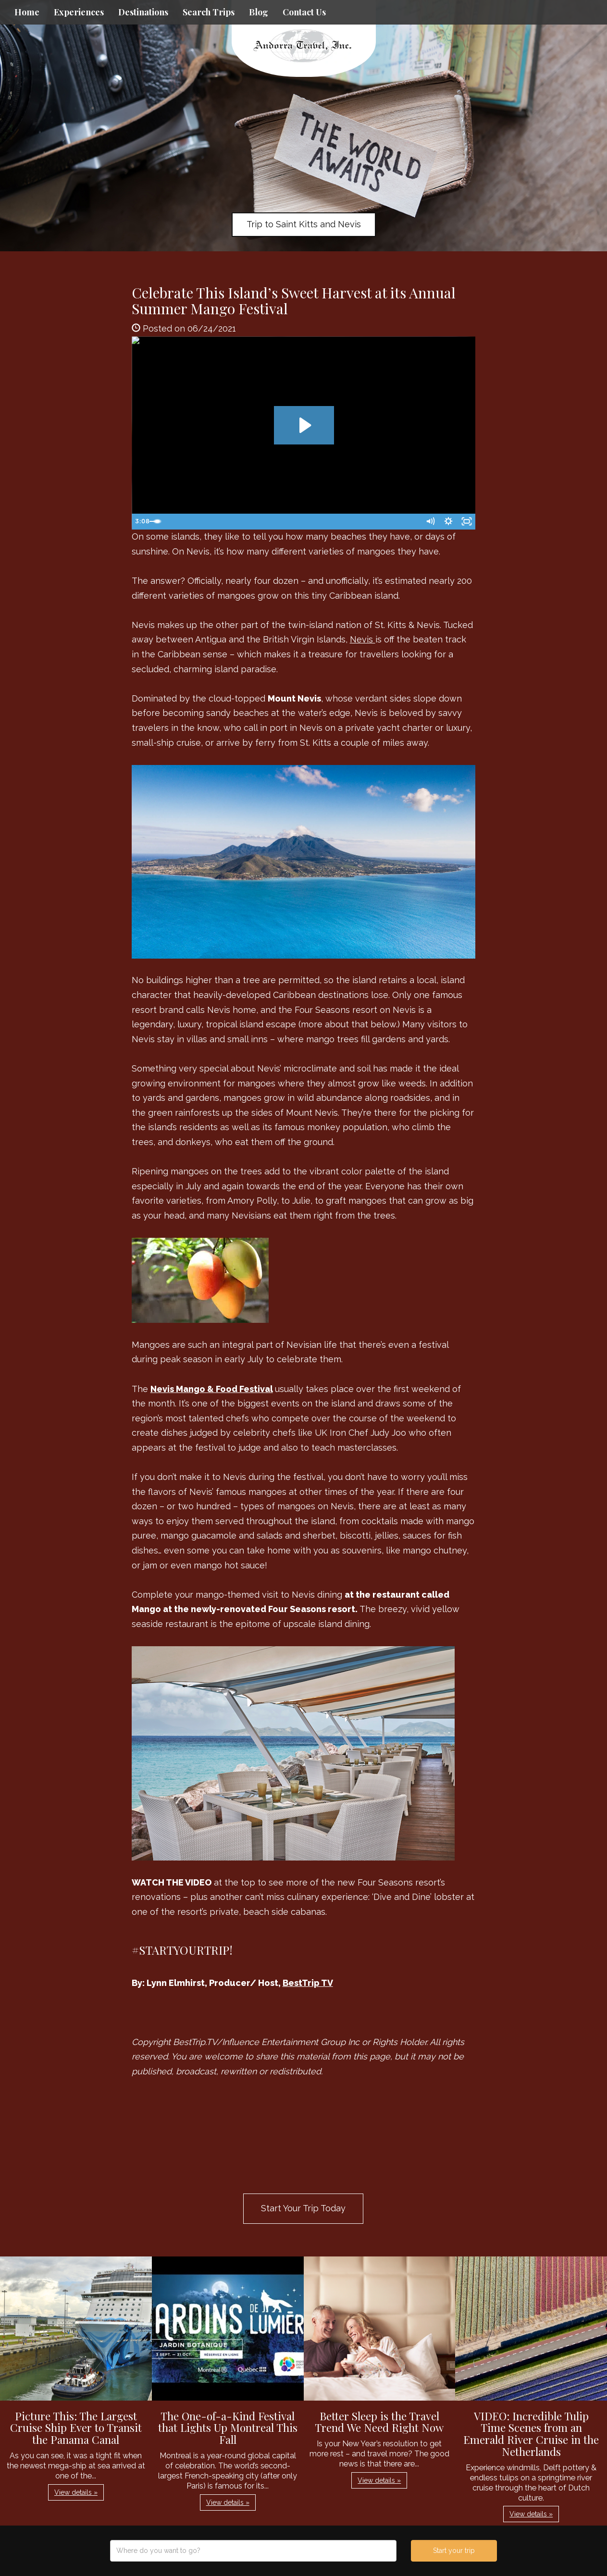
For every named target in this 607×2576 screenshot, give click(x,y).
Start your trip (454, 2550)
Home (26, 12)
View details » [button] (76, 2492)
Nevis (362, 639)
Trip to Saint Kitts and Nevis (304, 224)
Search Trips (209, 12)
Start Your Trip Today (303, 2208)
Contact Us (304, 12)
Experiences (79, 12)
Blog (258, 12)
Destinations (143, 12)
